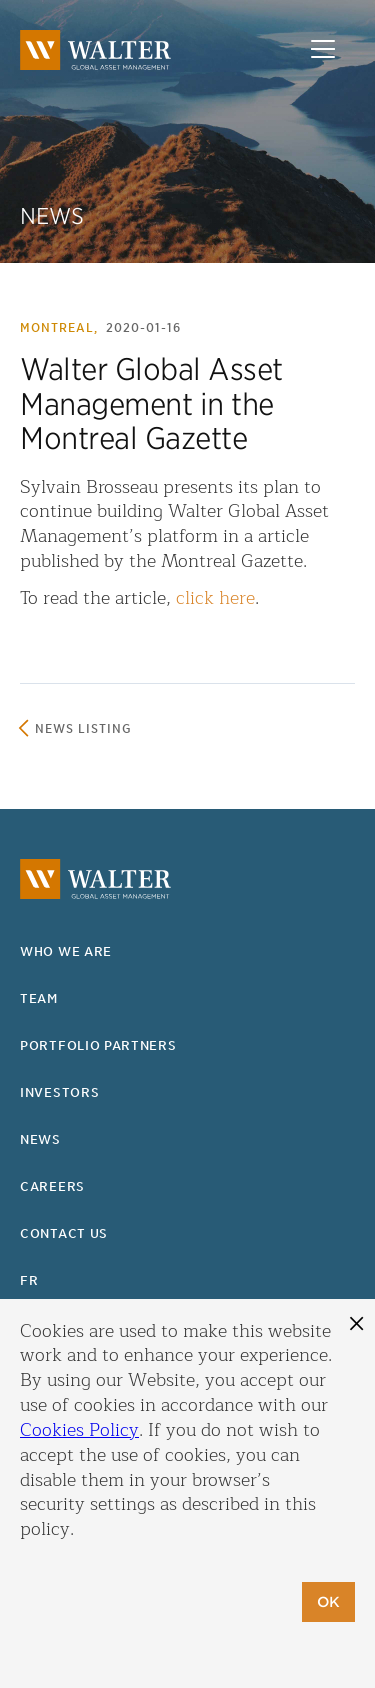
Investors (59, 1092)
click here (215, 598)
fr (29, 1280)
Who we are (66, 951)
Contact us (64, 1233)
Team (39, 998)
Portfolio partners (98, 1045)
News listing (83, 728)
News (40, 1139)
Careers (52, 1186)
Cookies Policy (79, 1430)
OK (328, 1602)
